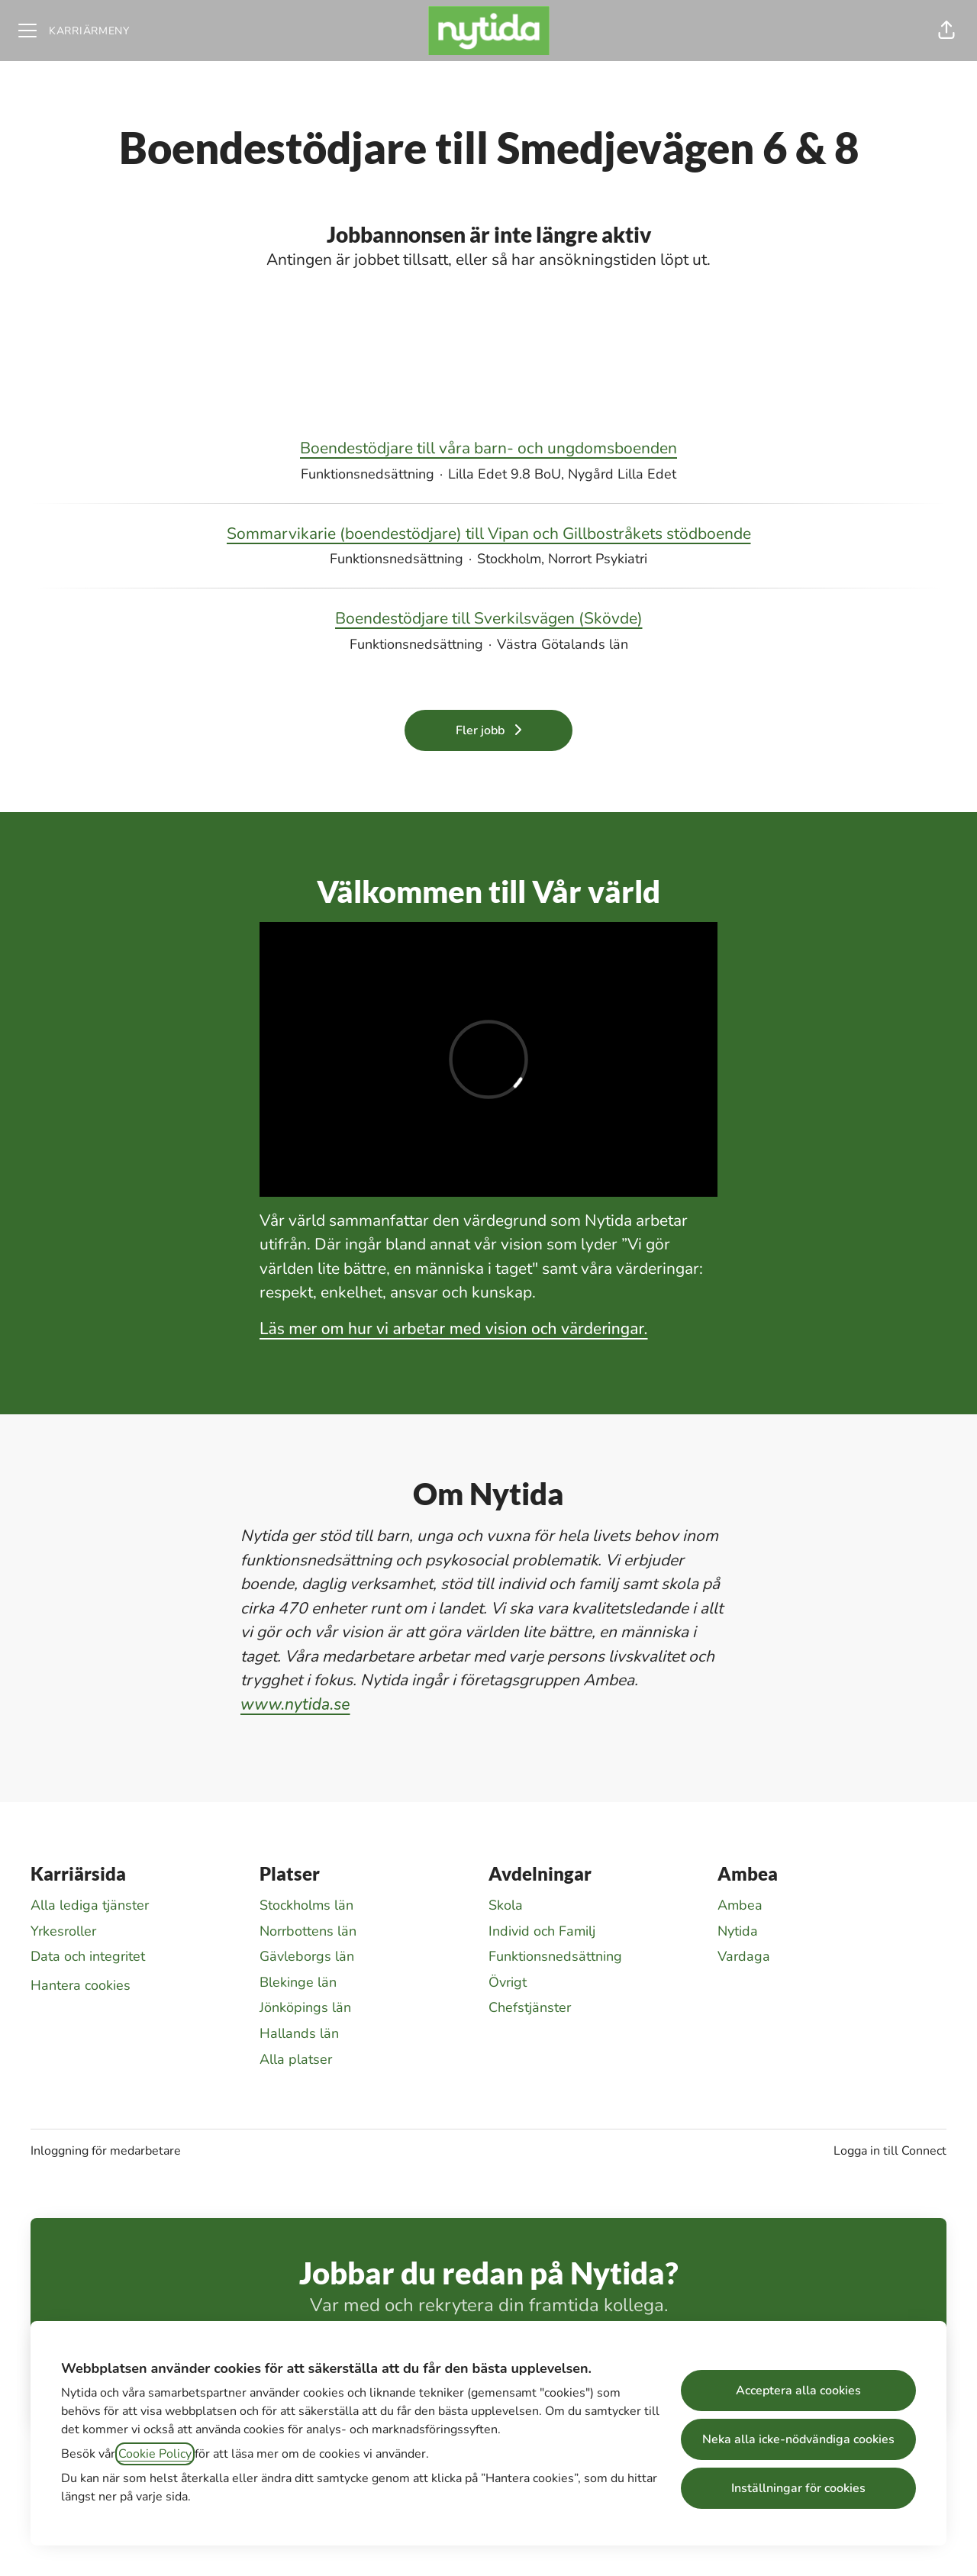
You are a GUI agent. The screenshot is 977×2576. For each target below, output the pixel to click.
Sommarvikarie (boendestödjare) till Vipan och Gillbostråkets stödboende (489, 534)
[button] (946, 30)
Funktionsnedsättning (555, 1956)
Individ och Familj (541, 1931)
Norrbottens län (308, 1931)
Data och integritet (88, 1956)
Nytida (737, 1931)
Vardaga (743, 1956)
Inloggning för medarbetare (106, 2150)
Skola (505, 1905)
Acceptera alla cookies (798, 2390)
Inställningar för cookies (798, 2488)
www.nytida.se (295, 1704)
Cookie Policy (155, 2453)
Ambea (740, 1905)
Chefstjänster (529, 2007)
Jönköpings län (305, 2007)
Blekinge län (298, 1982)
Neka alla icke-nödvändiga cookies (798, 2439)
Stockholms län (306, 1905)
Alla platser (296, 2059)
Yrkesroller (63, 1931)
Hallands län (299, 2033)
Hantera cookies (81, 1985)
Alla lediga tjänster (90, 1905)
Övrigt (507, 1982)
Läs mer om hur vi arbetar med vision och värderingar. (454, 1329)
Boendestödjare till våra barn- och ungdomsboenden (488, 449)
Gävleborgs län (307, 1956)
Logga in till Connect (890, 2150)
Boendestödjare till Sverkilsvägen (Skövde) (489, 619)
